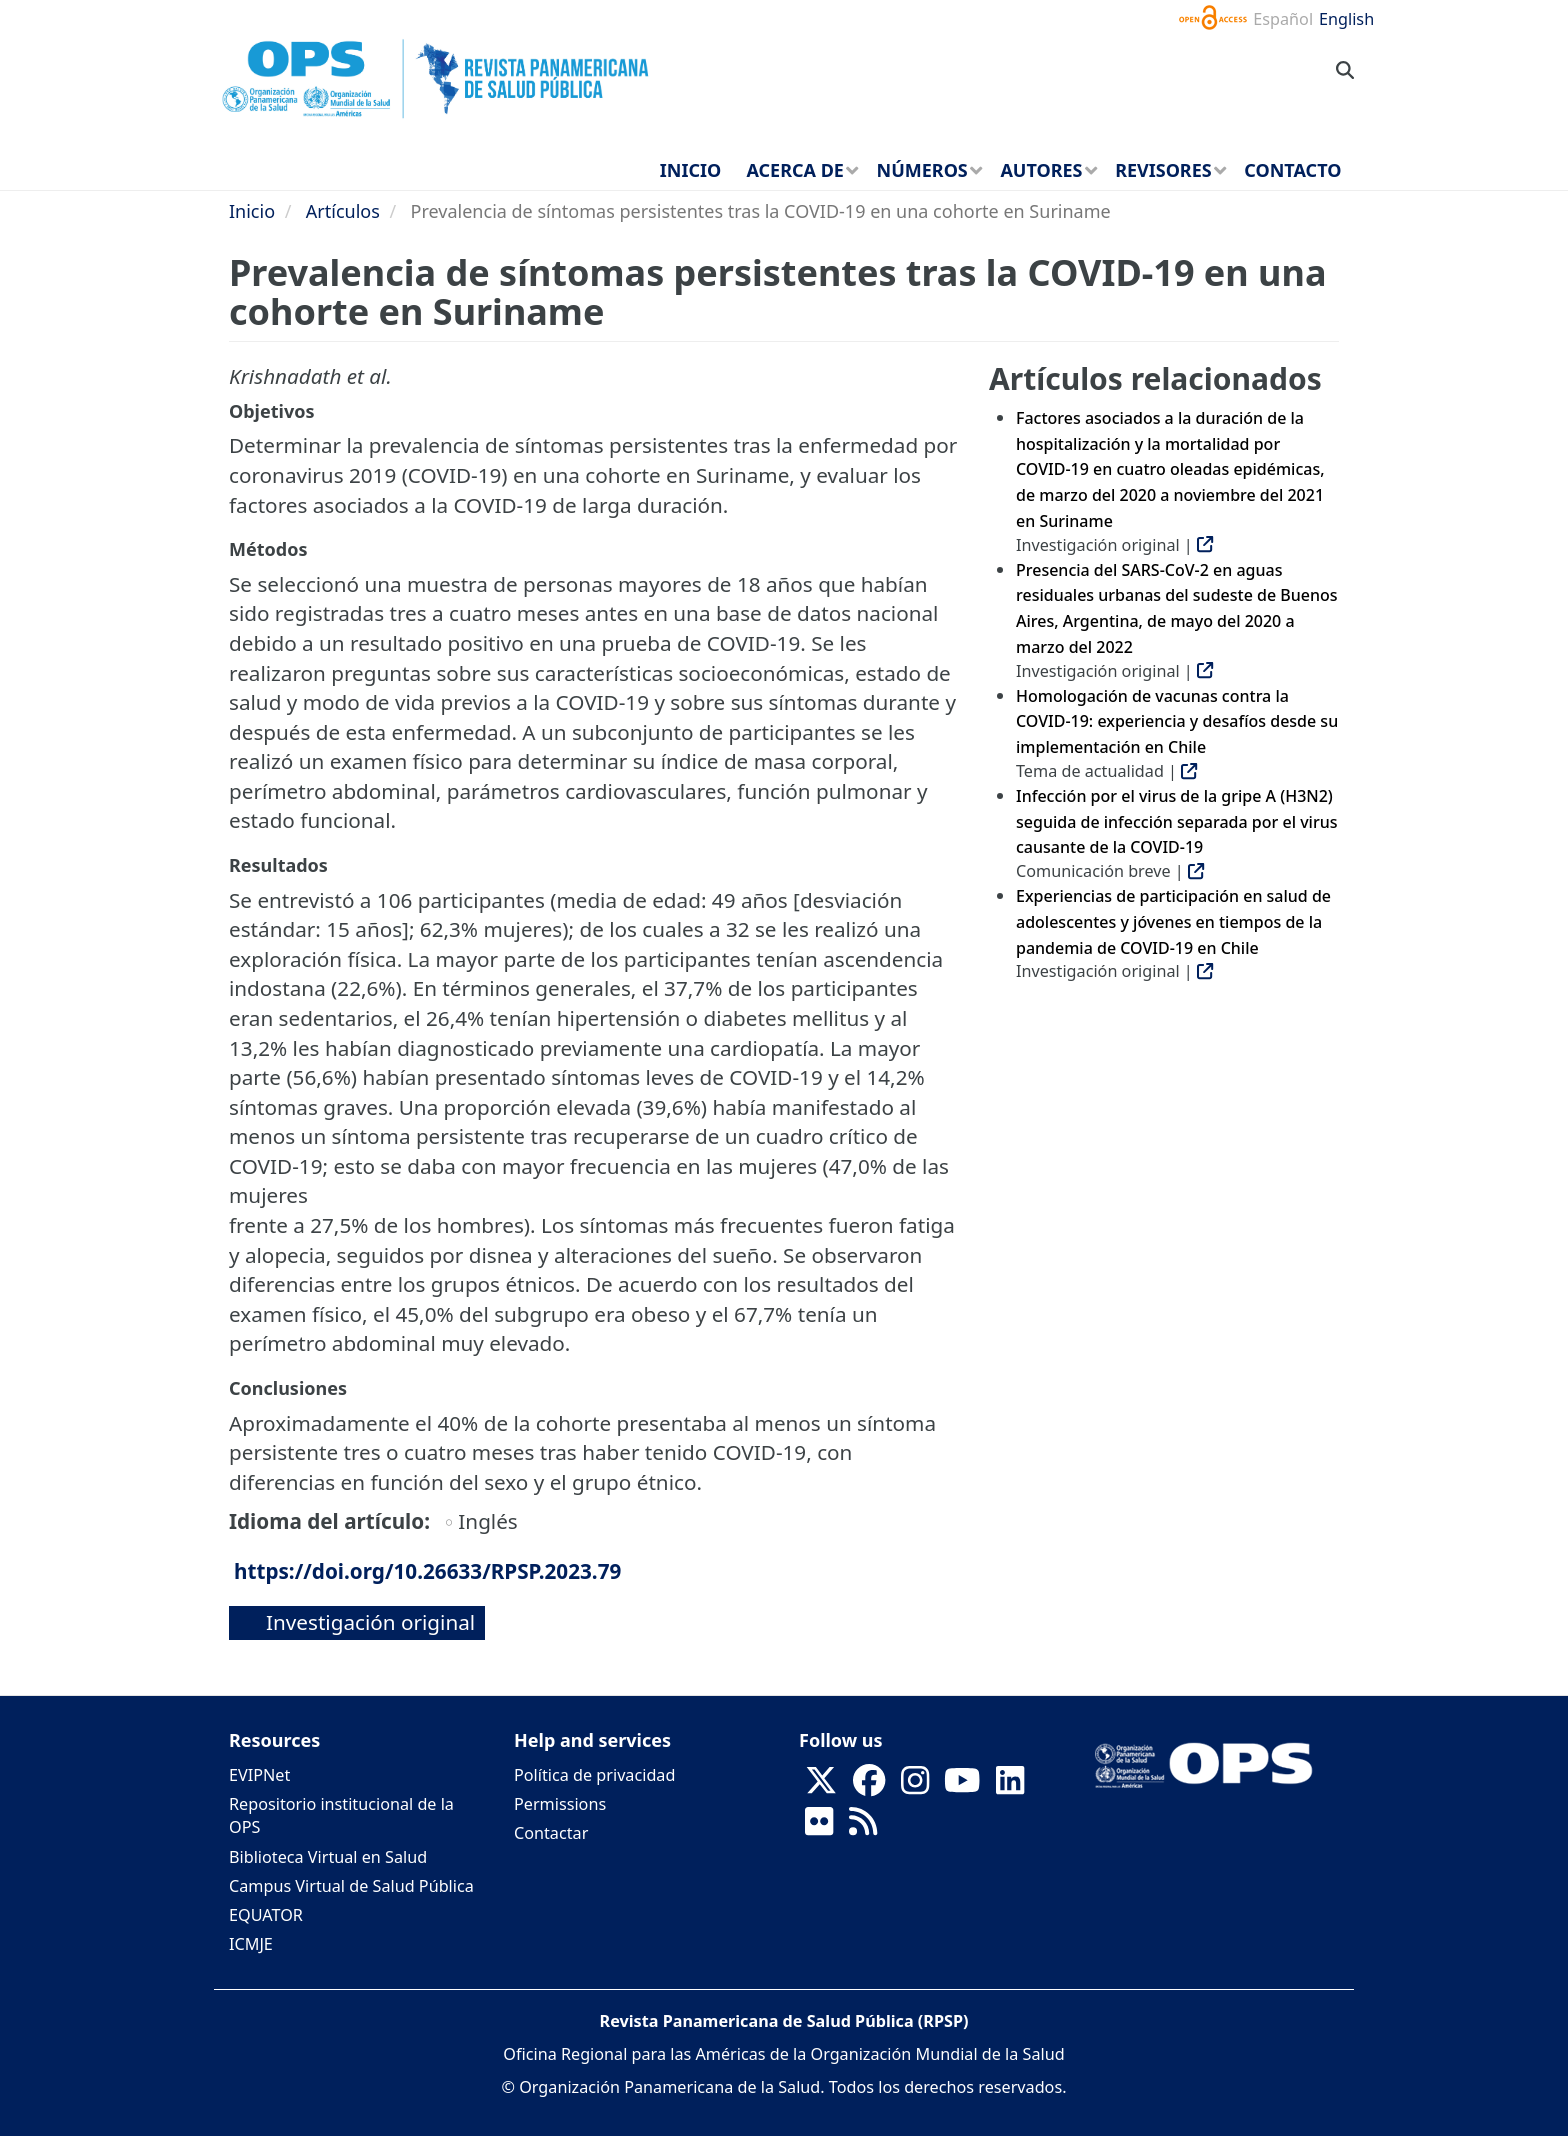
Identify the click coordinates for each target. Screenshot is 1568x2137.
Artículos (343, 211)
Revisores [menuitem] (1163, 170)
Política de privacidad (594, 1775)
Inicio (252, 211)
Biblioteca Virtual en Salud (328, 1857)
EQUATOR (266, 1915)
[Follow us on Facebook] (869, 1787)
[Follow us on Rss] (863, 1828)
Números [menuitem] (922, 170)
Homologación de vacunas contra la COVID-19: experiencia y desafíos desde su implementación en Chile (1177, 721)
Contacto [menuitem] (1292, 170)
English (1346, 19)
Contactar (551, 1833)
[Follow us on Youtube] (962, 1787)
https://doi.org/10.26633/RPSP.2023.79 (427, 1571)
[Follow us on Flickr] (819, 1828)
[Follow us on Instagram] (915, 1787)
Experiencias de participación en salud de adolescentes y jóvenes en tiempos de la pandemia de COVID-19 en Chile (1173, 921)
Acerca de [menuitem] (795, 170)
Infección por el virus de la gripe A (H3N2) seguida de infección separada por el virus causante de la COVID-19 (1176, 821)
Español (1283, 19)
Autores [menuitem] (1041, 170)
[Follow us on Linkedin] (1010, 1787)
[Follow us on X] (821, 1787)
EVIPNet (259, 1775)
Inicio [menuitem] (690, 170)
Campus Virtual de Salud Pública (351, 1886)
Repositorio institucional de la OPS (341, 1815)
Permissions (560, 1804)
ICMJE (251, 1944)
